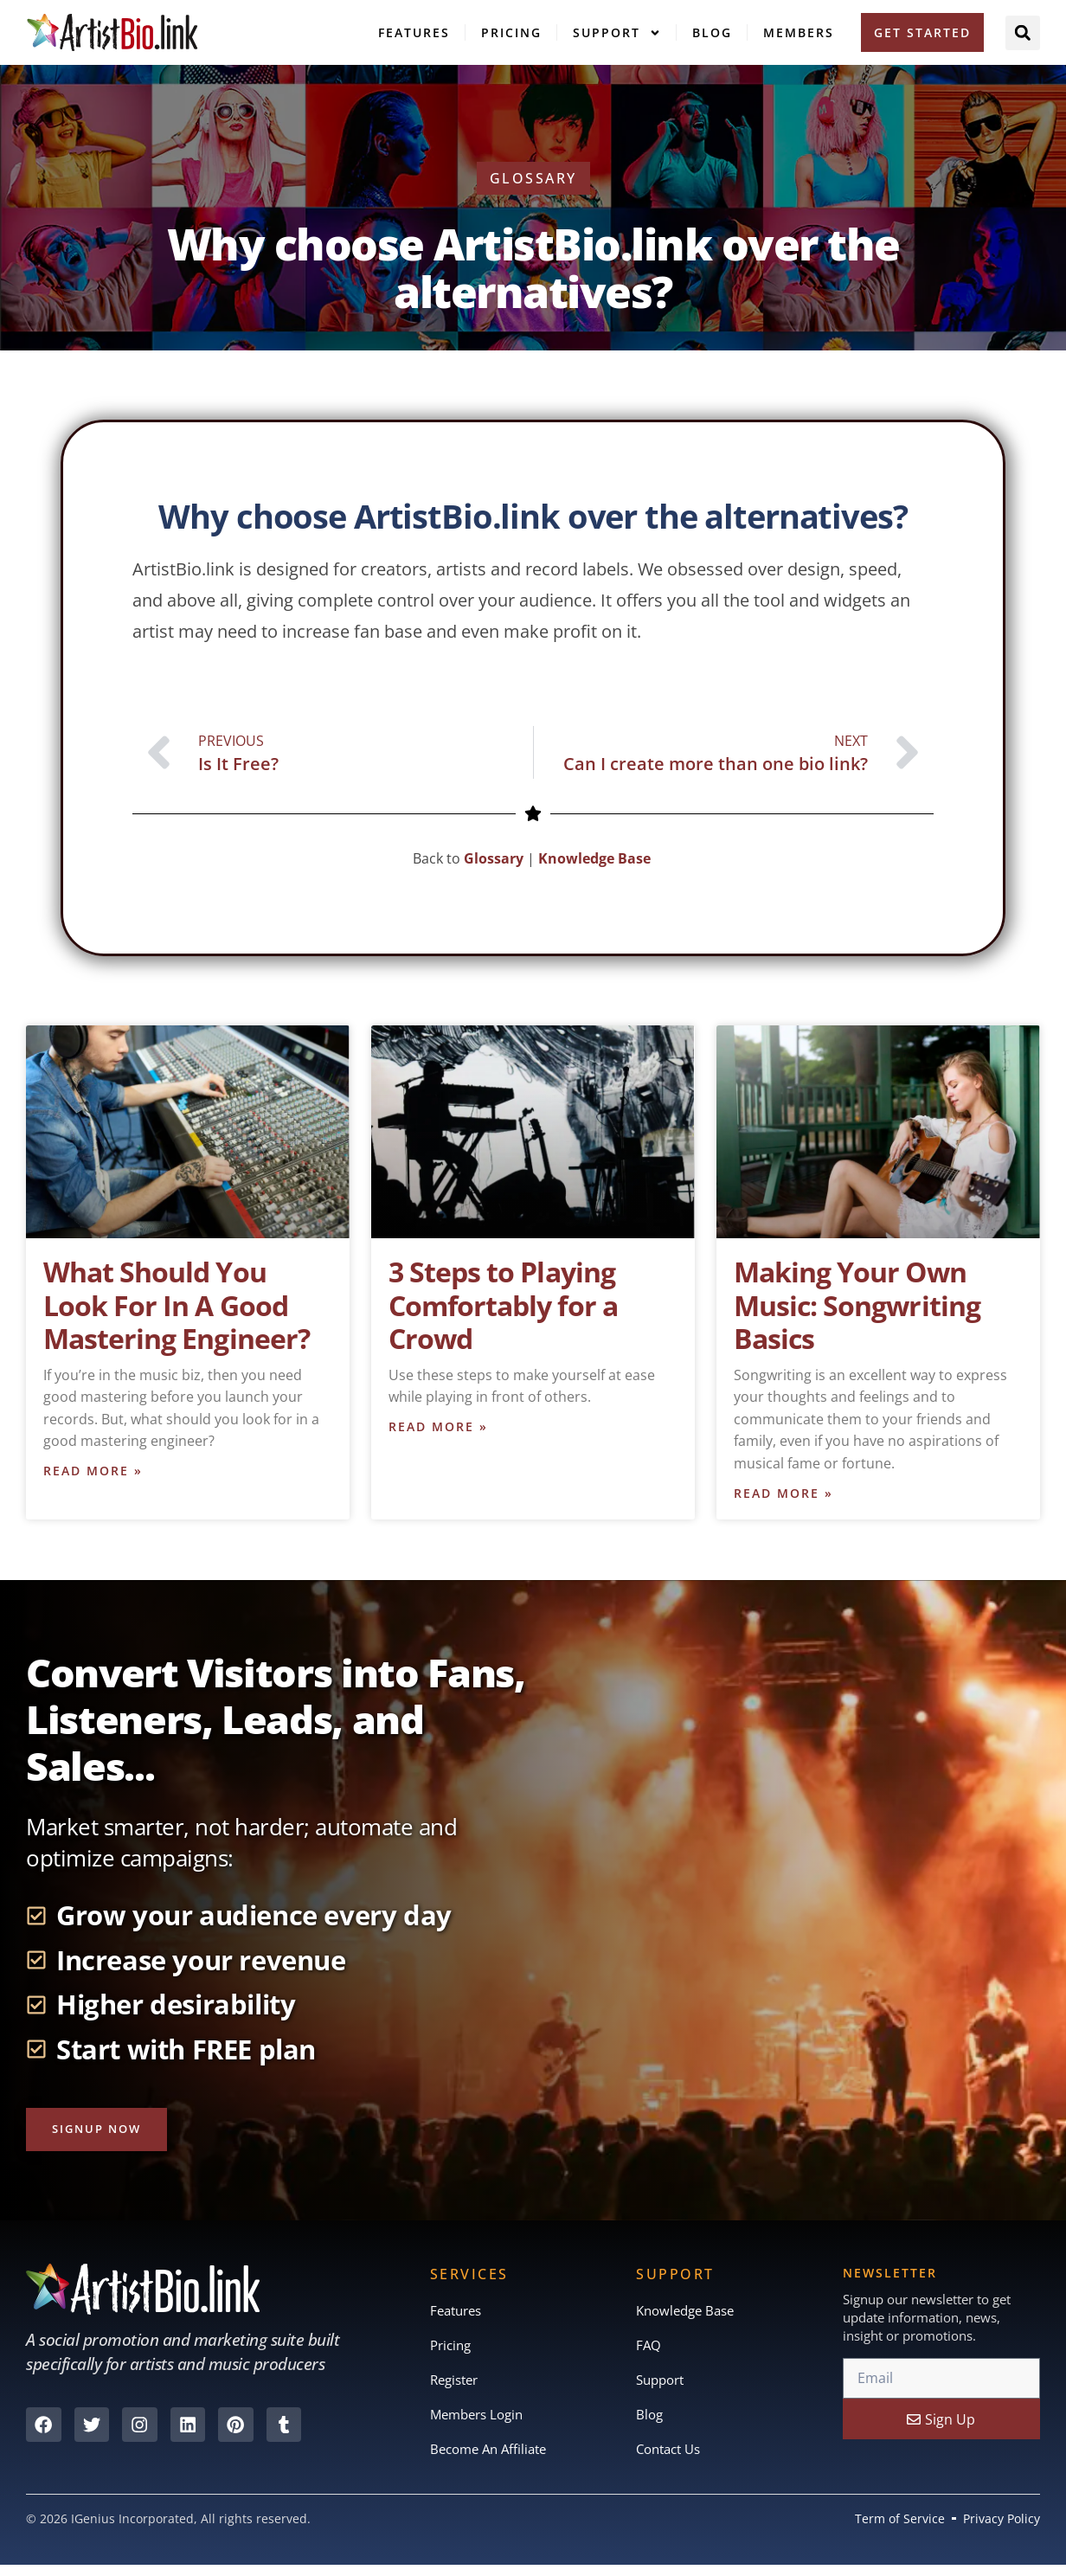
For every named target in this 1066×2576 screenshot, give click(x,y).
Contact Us (672, 2459)
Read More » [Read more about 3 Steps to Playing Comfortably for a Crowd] (438, 1428)
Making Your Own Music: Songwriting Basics (857, 1305)
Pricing (511, 32)
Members (798, 32)
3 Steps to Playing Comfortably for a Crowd (503, 1305)
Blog (712, 32)
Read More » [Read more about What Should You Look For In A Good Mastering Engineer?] (93, 1472)
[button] (1022, 33)
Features (414, 32)
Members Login (480, 2422)
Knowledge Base (596, 858)
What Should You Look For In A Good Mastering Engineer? (176, 1305)
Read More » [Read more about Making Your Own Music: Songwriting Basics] (783, 1495)
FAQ (649, 2350)
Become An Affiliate (493, 2459)
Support (617, 33)
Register (457, 2386)
